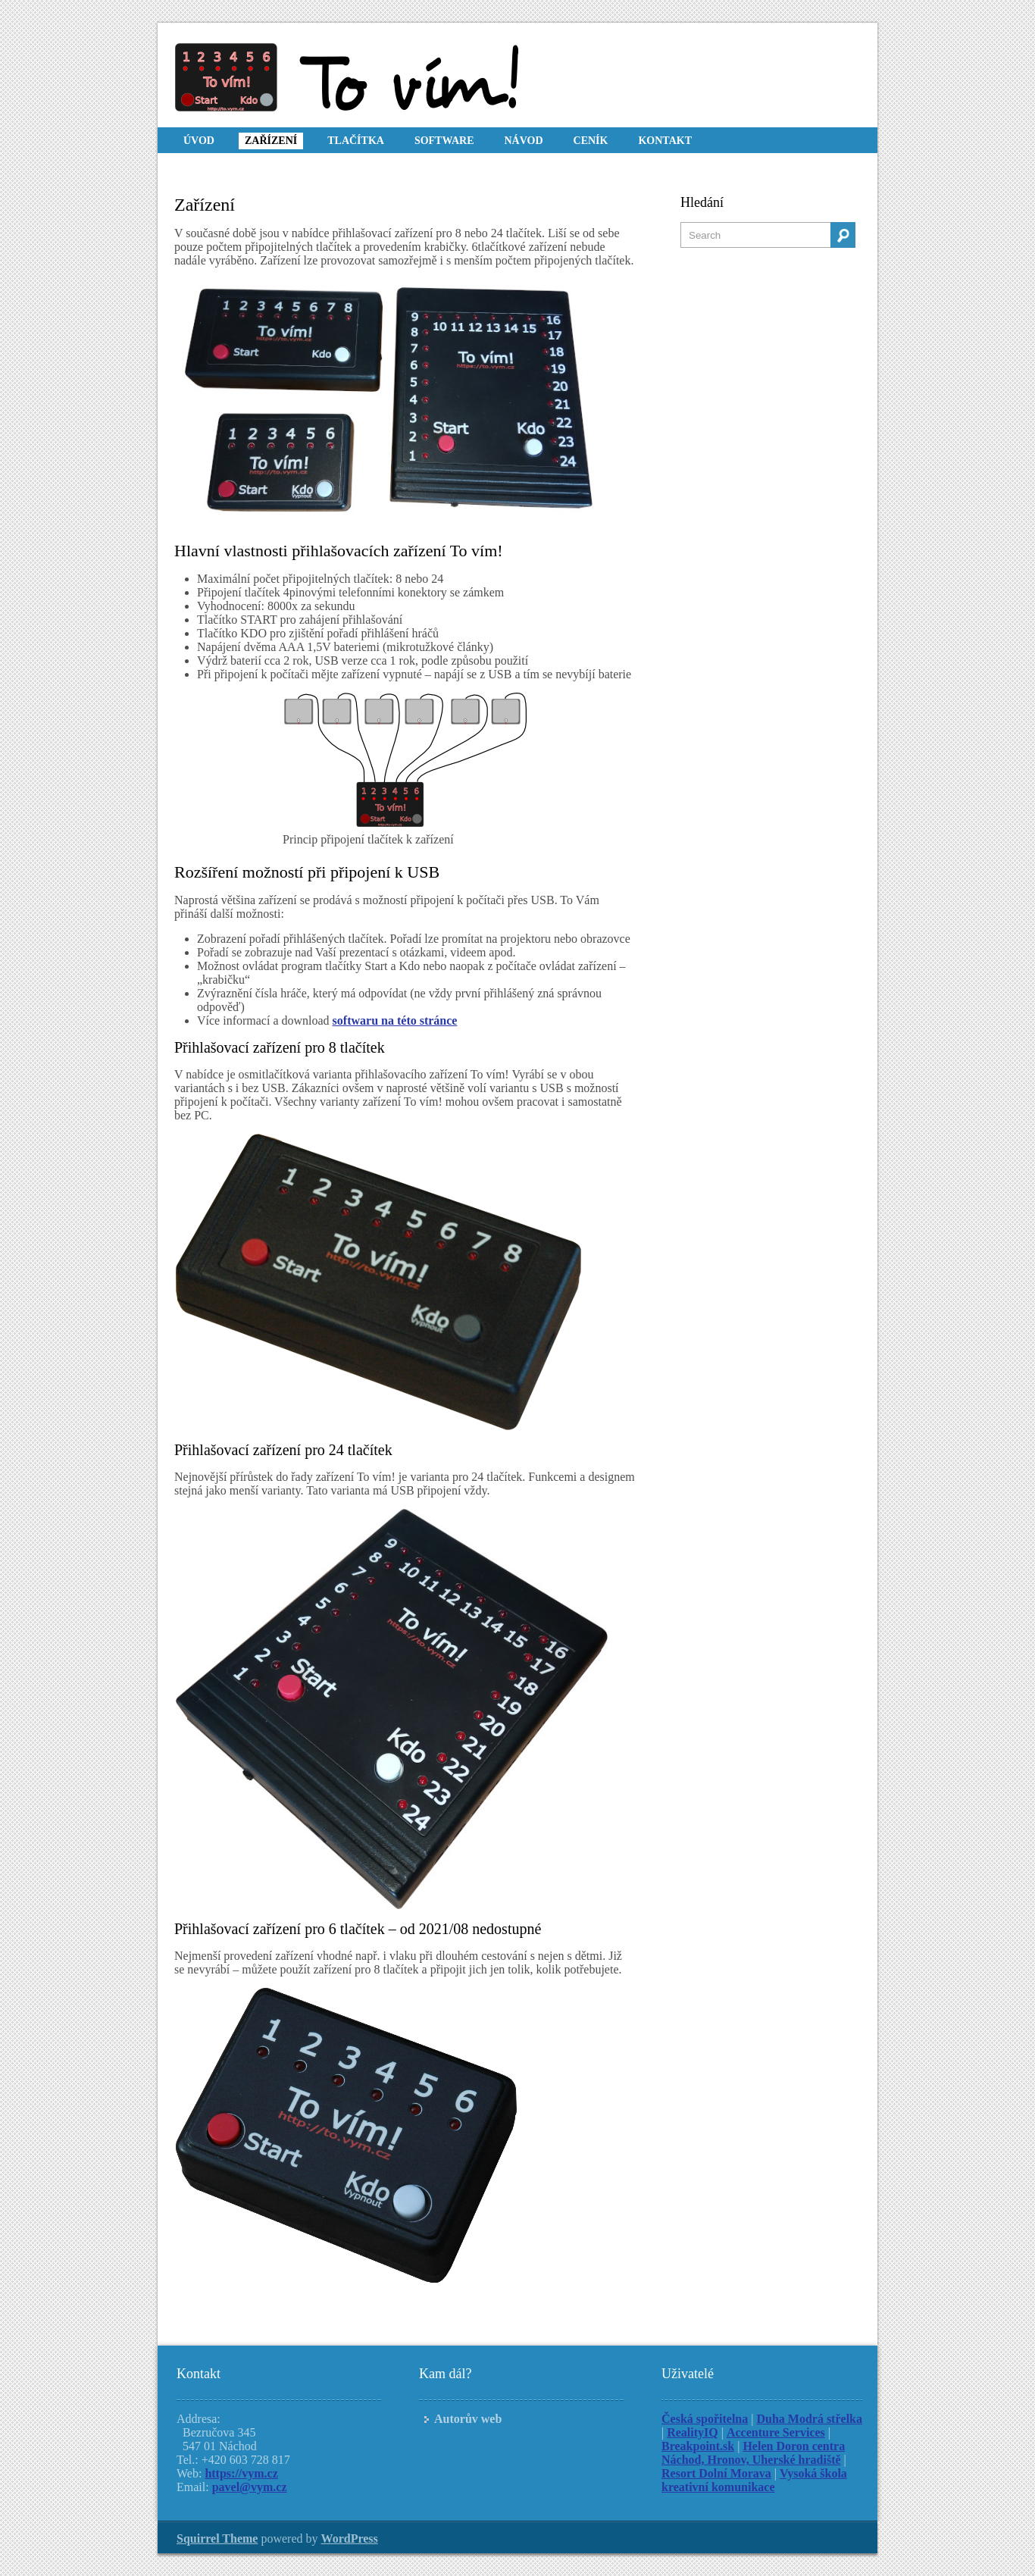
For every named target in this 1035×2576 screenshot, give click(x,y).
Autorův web (468, 2418)
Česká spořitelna (704, 2418)
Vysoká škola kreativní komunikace (754, 2480)
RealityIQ (692, 2432)
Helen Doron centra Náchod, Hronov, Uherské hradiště (753, 2453)
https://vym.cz (241, 2473)
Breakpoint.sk (697, 2446)
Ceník (591, 140)
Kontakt (665, 140)
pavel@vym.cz (249, 2487)
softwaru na (365, 1020)
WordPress (349, 2538)
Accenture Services (776, 2432)
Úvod (198, 140)
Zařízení (271, 140)
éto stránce (429, 1020)
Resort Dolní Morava (716, 2473)
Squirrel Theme (217, 2538)
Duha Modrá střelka (809, 2418)
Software (444, 140)
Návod (523, 140)
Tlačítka (355, 140)
